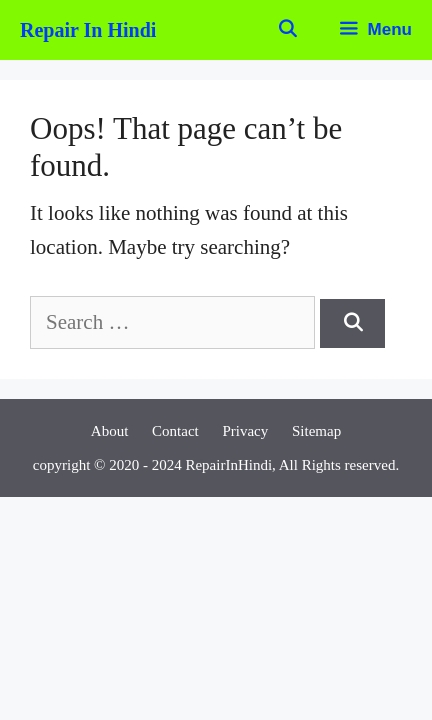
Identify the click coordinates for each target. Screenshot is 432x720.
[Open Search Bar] (287, 30)
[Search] (352, 323)
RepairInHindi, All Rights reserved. (292, 465)
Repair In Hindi (88, 30)
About (110, 431)
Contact (175, 431)
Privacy (245, 431)
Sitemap (316, 431)
